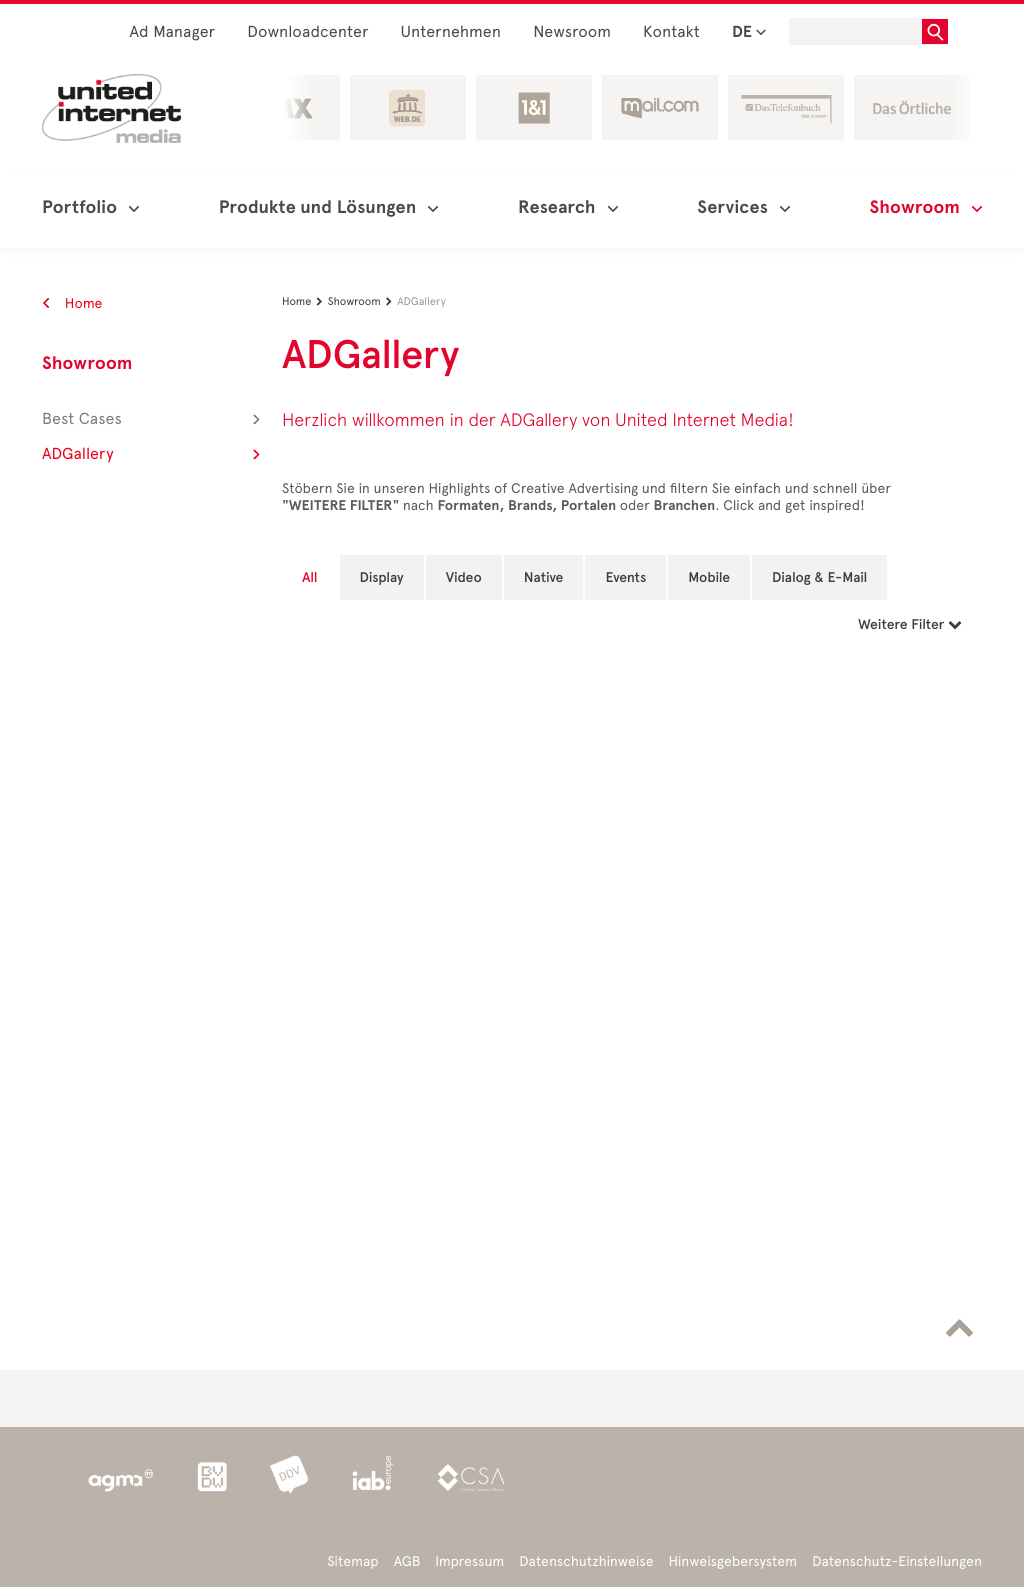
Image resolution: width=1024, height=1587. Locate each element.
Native (544, 577)
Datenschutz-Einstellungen (897, 1561)
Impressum (469, 1561)
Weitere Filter (910, 624)
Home (72, 303)
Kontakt (671, 32)
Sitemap (352, 1561)
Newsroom (572, 32)
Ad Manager (173, 32)
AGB (407, 1561)
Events (625, 577)
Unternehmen (451, 32)
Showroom (87, 364)
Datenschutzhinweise (586, 1561)
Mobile (709, 577)
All (310, 577)
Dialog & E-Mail (819, 577)
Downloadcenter (307, 32)
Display (382, 577)
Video (464, 577)
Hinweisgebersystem (733, 1561)
